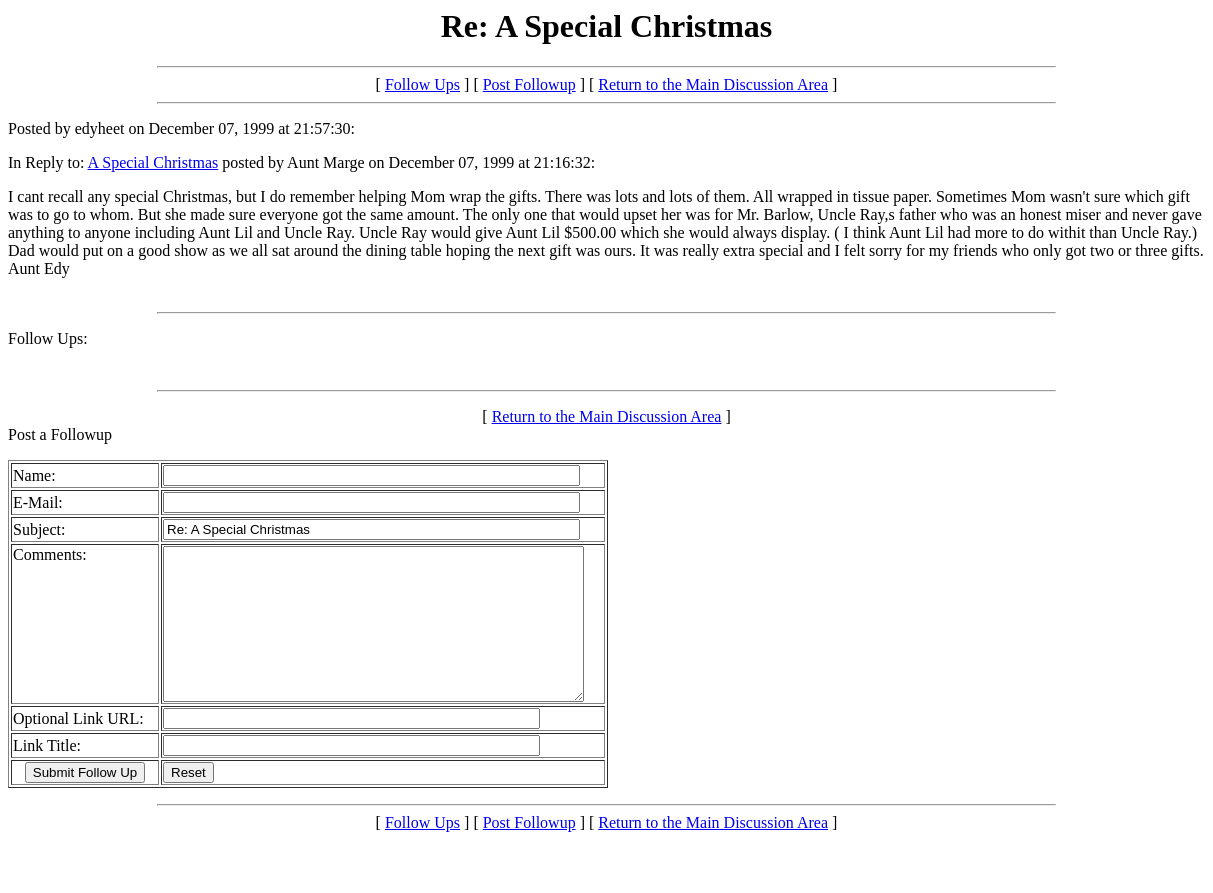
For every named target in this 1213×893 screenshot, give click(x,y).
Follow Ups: (48, 338)
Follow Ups (422, 84)
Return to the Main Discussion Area (713, 84)
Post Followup (529, 84)
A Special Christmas (153, 162)
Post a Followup (60, 434)
